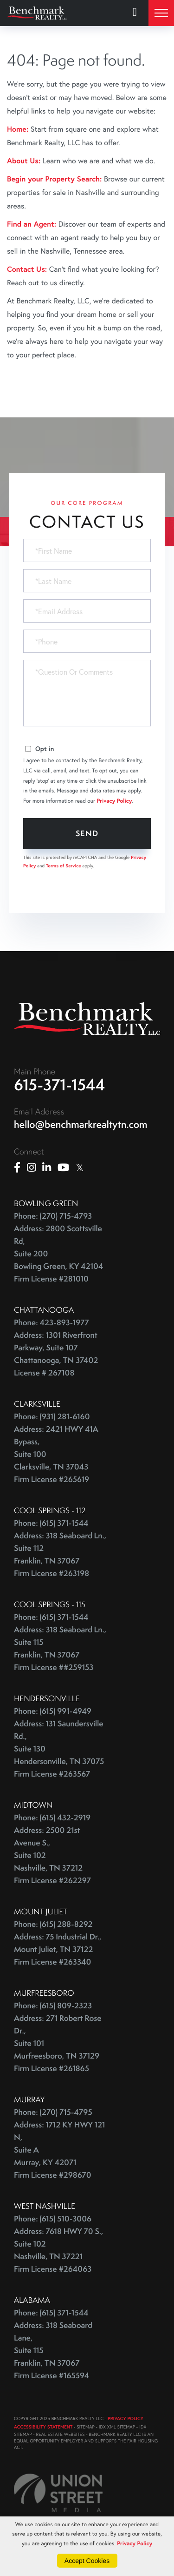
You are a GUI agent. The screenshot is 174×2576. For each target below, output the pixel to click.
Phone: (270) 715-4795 (53, 2112)
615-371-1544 (59, 1084)
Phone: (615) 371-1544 (51, 1523)
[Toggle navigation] (161, 13)
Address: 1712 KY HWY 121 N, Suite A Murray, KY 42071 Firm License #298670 (59, 2150)
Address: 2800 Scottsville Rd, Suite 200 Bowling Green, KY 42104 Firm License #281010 (58, 1253)
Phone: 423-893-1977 (51, 1322)
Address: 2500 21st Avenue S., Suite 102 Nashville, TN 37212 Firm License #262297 (52, 1855)
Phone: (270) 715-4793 (53, 1216)
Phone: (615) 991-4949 (52, 1711)
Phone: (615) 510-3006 (52, 2219)
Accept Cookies (87, 2560)
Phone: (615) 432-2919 (52, 1817)
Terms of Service (63, 866)
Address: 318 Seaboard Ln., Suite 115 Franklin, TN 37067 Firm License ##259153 (60, 1648)
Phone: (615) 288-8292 (53, 1924)
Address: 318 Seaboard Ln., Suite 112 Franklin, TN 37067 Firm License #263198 (60, 1554)
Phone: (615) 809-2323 (53, 2005)
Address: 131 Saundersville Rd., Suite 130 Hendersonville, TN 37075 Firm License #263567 (59, 1748)
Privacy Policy (114, 801)
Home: (17, 129)
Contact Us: (27, 269)
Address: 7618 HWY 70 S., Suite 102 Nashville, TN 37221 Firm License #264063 (58, 2250)
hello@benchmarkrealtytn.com (80, 1124)
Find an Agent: (31, 224)
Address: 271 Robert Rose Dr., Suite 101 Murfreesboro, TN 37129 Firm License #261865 (58, 2043)
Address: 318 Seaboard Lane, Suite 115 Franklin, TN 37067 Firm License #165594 (53, 2350)
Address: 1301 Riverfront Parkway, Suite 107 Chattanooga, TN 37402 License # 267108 (56, 1354)
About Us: (23, 161)
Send (87, 833)
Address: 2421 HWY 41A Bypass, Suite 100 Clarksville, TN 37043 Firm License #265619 (56, 1454)
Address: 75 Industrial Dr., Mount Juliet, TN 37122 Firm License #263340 (58, 1949)
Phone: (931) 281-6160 (52, 1416)
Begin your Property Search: (54, 179)
